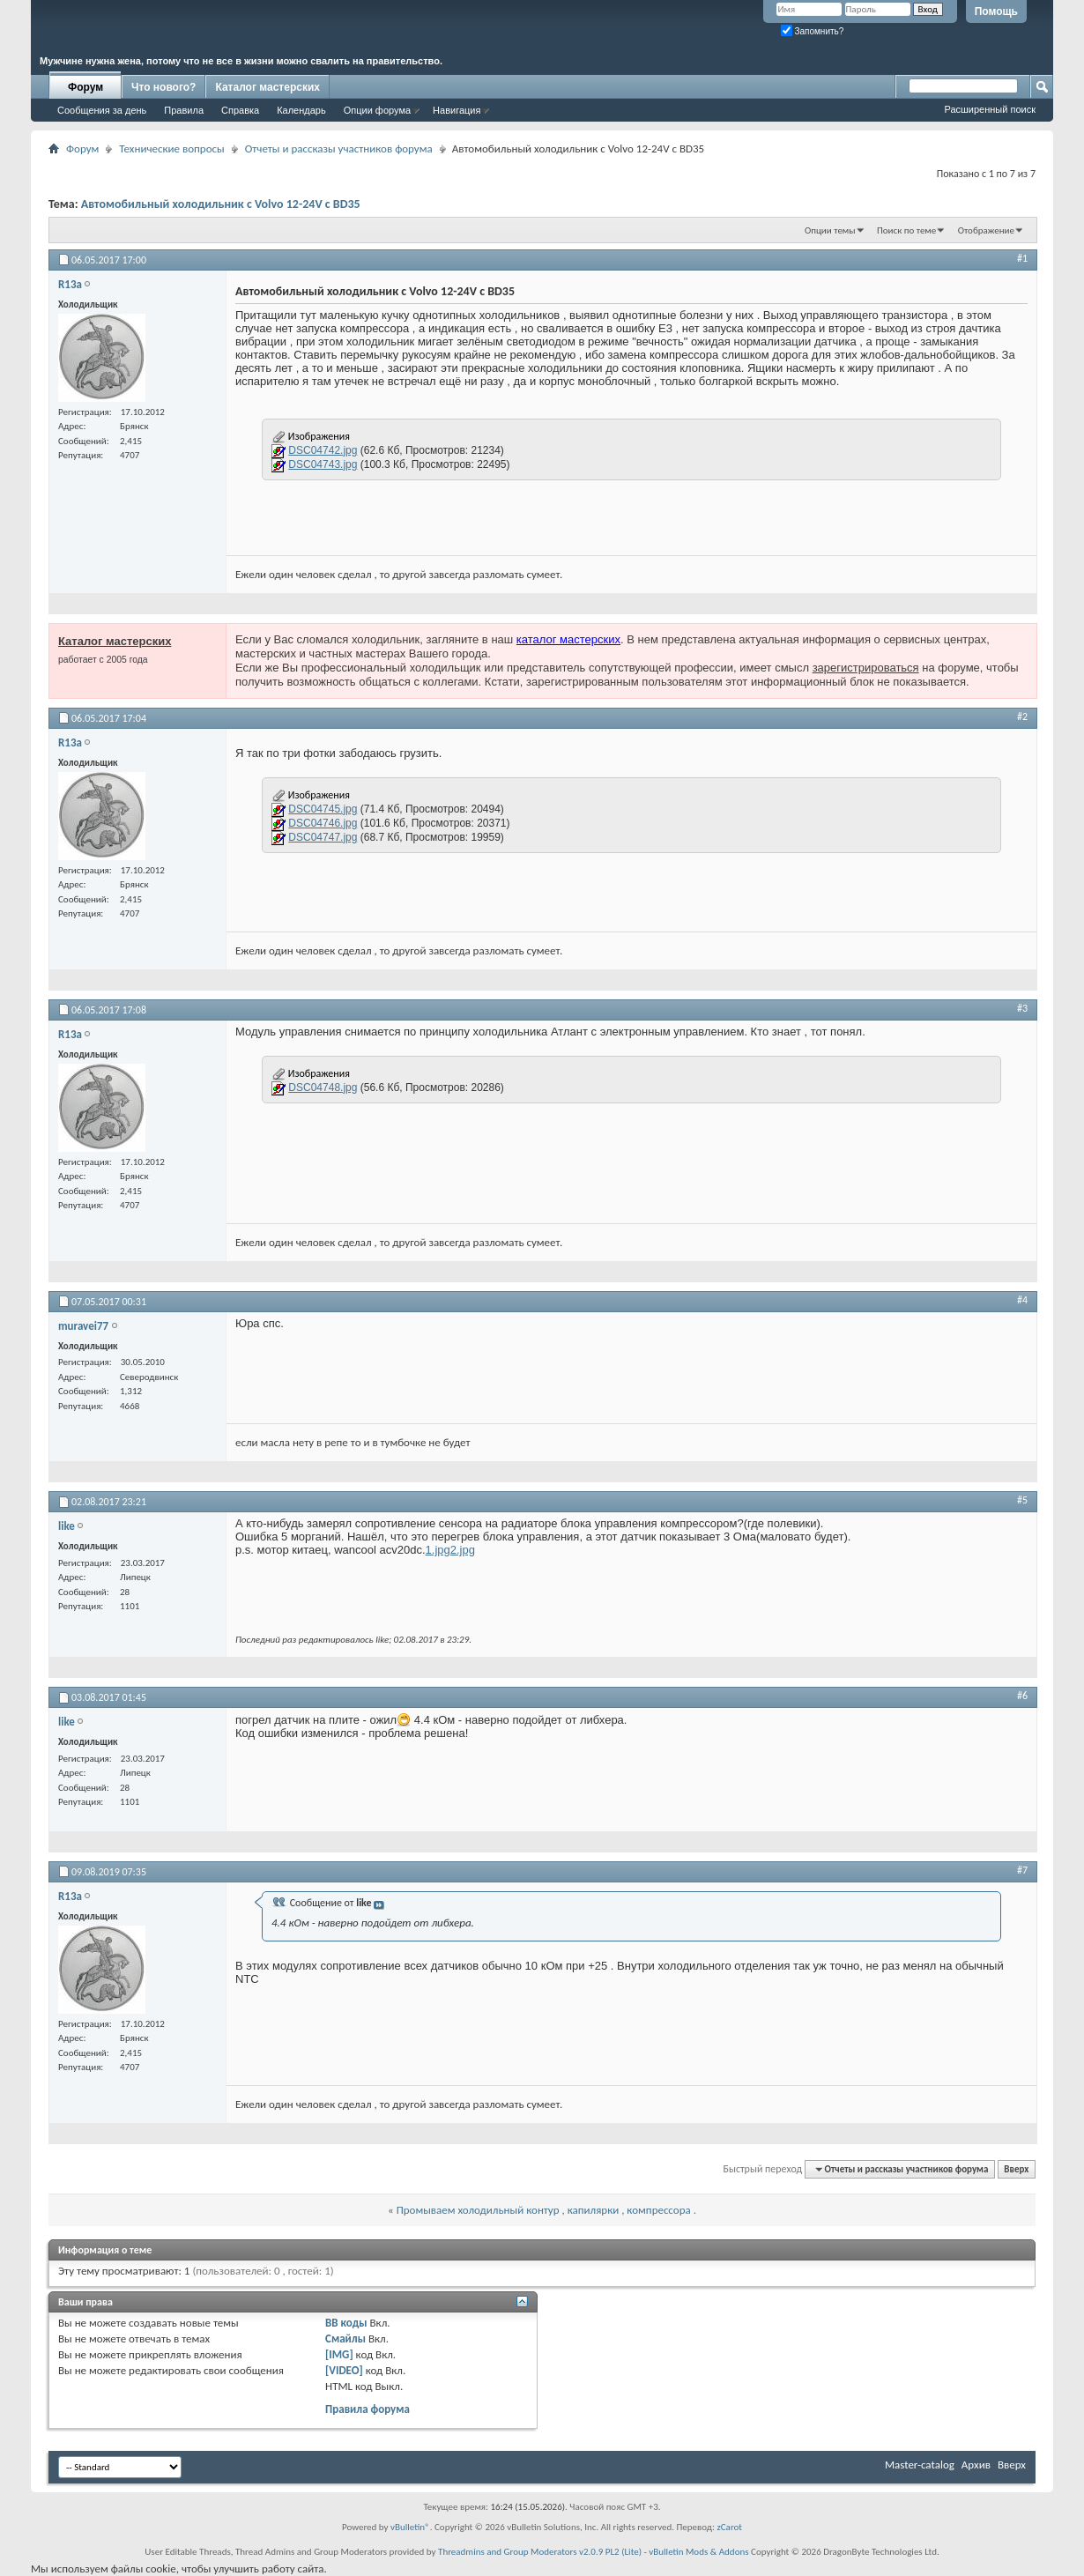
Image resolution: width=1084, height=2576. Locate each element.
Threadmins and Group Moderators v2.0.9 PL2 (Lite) (540, 2551)
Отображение (986, 230)
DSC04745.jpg (322, 809)
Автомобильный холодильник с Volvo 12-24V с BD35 (220, 204)
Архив (976, 2464)
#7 (1022, 1870)
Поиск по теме (906, 230)
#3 (1022, 1008)
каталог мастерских (568, 639)
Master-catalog (919, 2464)
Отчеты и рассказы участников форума (339, 148)
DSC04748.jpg (322, 1087)
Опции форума (377, 110)
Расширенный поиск (990, 109)
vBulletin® (410, 2527)
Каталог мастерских (267, 87)
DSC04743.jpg (322, 464)
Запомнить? (812, 31)
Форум (85, 87)
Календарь (301, 110)
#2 (1022, 716)
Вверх (1016, 2169)
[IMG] (339, 2354)
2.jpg (462, 1549)
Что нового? (163, 87)
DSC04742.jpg (322, 450)
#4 (1022, 1300)
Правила (184, 110)
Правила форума (367, 2409)
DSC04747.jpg (322, 837)
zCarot (729, 2527)
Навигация (456, 110)
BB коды (346, 2322)
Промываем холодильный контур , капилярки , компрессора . (546, 2209)
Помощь (996, 11)
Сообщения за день (101, 110)
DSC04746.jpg (322, 823)
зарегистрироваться (866, 667)
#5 (1022, 1500)
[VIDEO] (344, 2370)
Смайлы (345, 2338)
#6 (1022, 1695)
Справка (240, 110)
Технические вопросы (171, 148)
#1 (1022, 258)
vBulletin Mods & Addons (698, 2551)
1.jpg (438, 1549)
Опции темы (830, 230)
